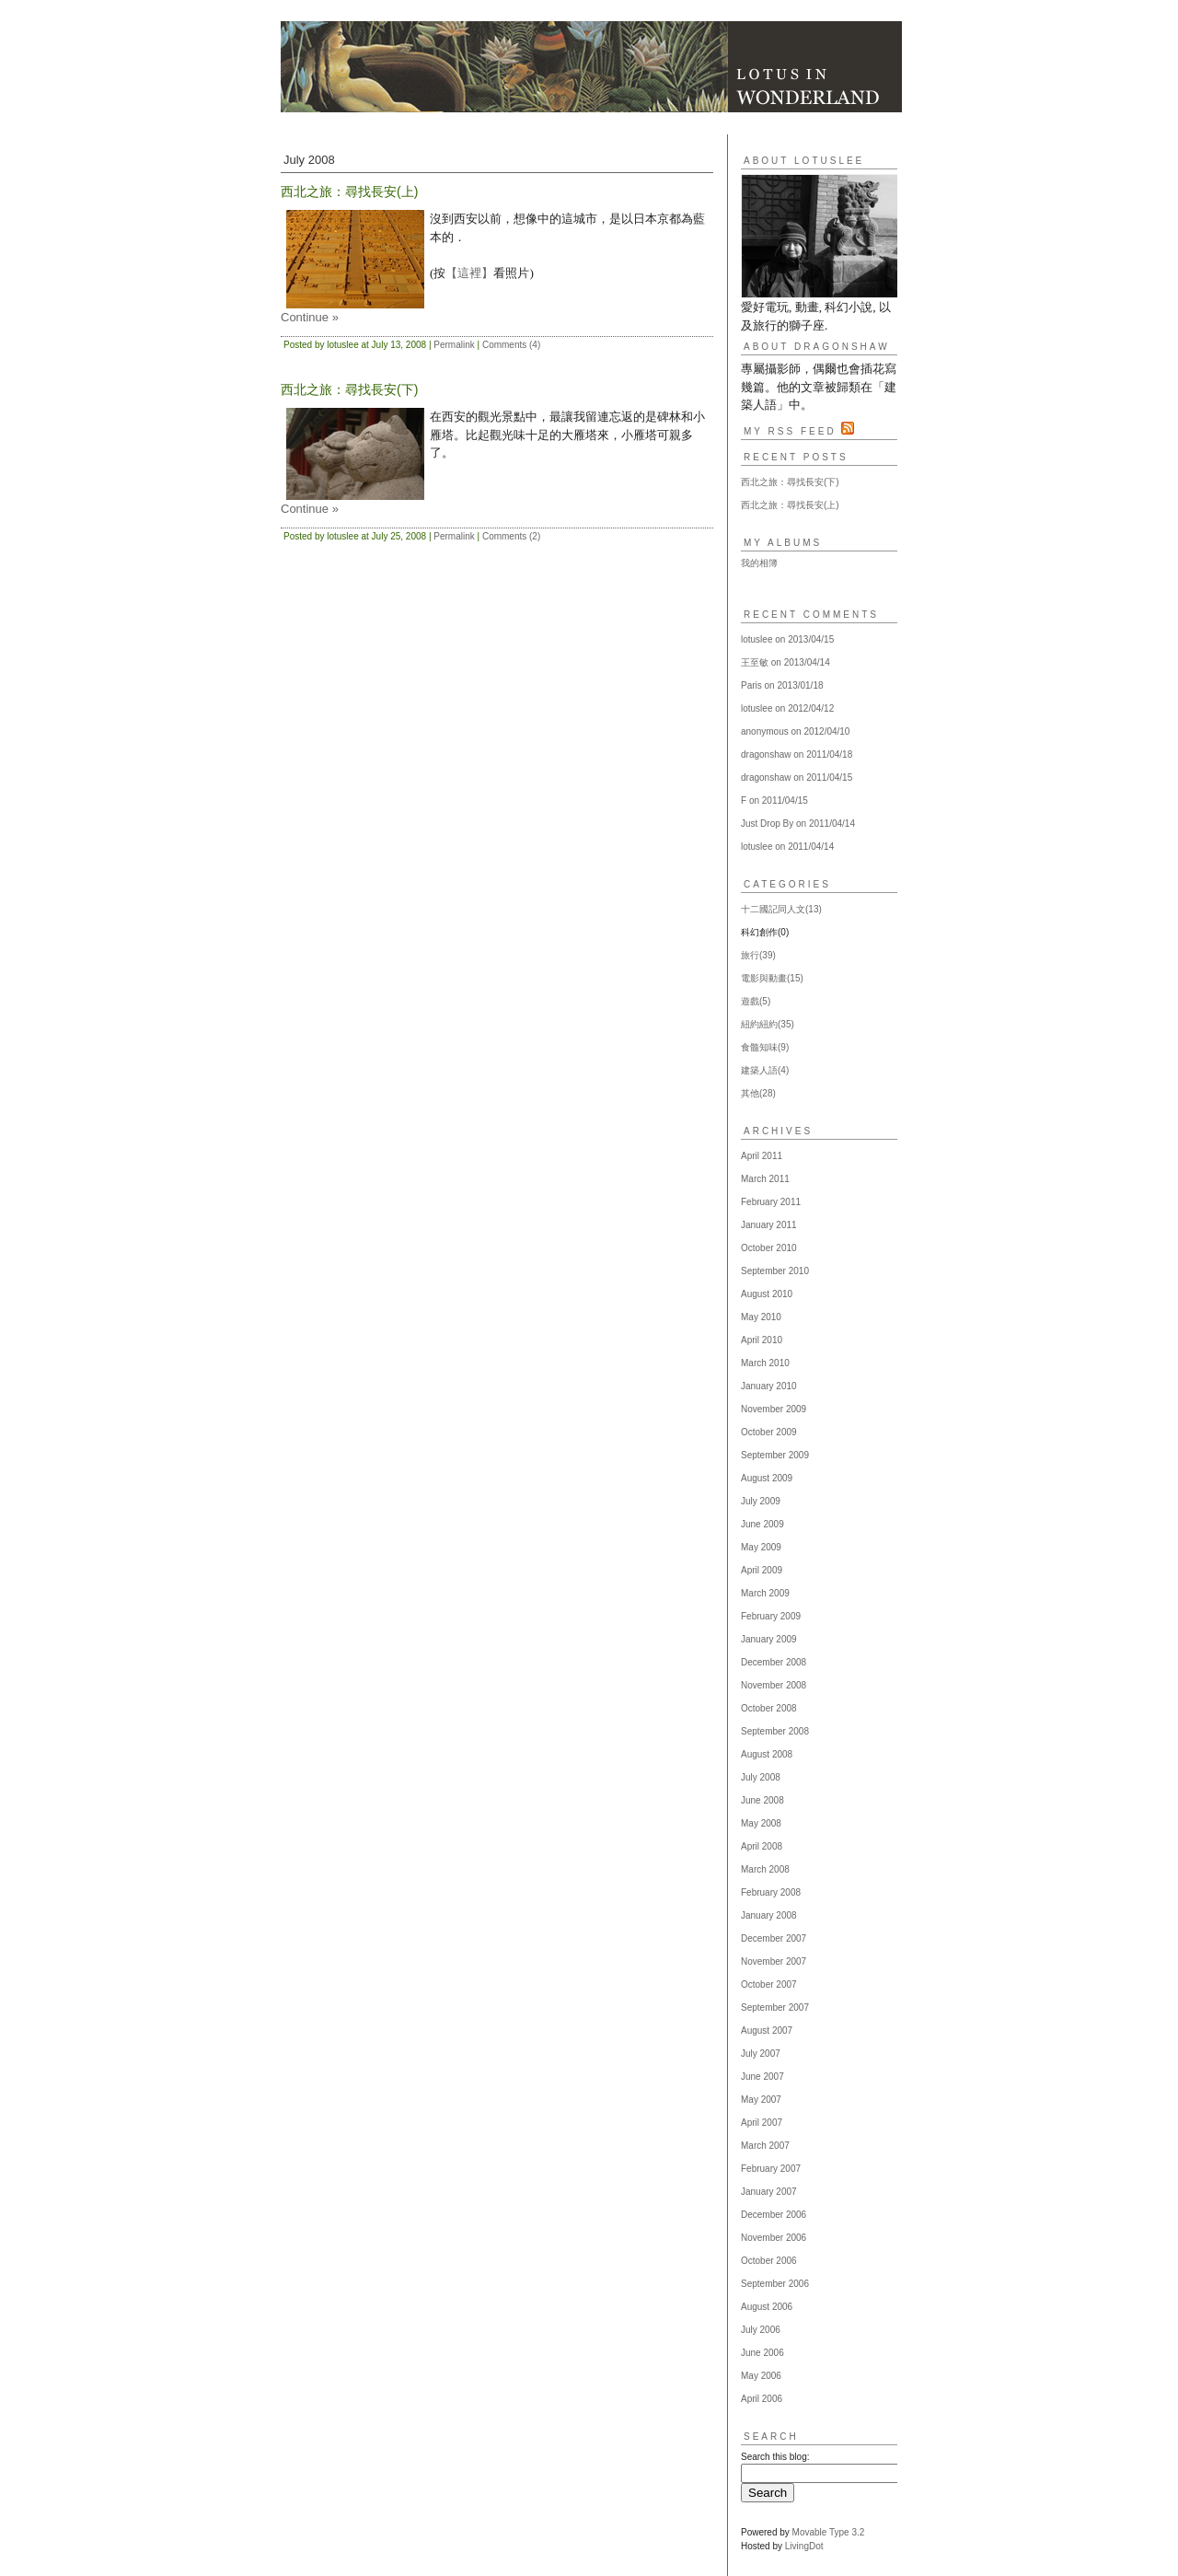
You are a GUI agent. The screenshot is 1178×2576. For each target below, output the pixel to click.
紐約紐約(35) (767, 1024)
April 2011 (761, 1156)
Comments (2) (511, 536)
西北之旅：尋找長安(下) (790, 482)
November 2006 (773, 2238)
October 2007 (769, 1984)
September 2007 (775, 2007)
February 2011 (771, 1202)
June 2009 (762, 1524)
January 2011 (769, 1225)
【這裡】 (469, 273)
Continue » (310, 317)
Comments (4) (511, 345)
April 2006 (761, 2399)
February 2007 (771, 2169)
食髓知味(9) (765, 1047)
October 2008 (769, 1708)
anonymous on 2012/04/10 (795, 731)
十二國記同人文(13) (781, 909)
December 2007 (773, 1938)
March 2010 (765, 1363)
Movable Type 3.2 (828, 2532)
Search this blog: (775, 2457)
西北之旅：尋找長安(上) (790, 505)
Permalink (453, 345)
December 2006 (773, 2215)
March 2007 (765, 2146)
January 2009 (769, 1639)
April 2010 (761, 1340)
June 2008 (762, 1800)
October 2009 (769, 1432)
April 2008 (761, 1846)
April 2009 (761, 1570)
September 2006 (775, 2284)
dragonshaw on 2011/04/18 (796, 754)
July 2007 (760, 2053)
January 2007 (769, 2192)
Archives (778, 1131)
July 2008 (760, 1777)
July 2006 (760, 2330)
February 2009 (771, 1616)
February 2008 (771, 1892)
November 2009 (773, 1409)
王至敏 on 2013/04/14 (785, 662)
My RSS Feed (799, 431)
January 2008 (769, 1915)
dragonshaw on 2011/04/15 (796, 777)
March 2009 (765, 1593)
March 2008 (765, 1869)
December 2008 (773, 1662)
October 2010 (769, 1248)
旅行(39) (758, 955)
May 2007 (761, 2099)
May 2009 (761, 1547)
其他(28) (758, 1093)
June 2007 (762, 2076)
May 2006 (761, 2376)
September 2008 (775, 1731)
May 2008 (761, 1823)
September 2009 (775, 1455)
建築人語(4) (765, 1070)
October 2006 (769, 2261)
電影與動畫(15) (772, 978)
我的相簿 (759, 563)
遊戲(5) (755, 1001)
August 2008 (766, 1754)
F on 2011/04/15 (774, 800)
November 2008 (773, 1685)
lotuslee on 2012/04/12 (787, 708)
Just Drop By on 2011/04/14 (798, 823)
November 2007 (773, 1961)
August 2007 (766, 2030)
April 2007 (761, 2123)
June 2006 (762, 2353)
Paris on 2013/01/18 (782, 685)
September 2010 (775, 1271)
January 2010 (769, 1386)
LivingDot (804, 2546)
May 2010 (761, 1317)
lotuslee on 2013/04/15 (787, 639)
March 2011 (765, 1179)
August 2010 (766, 1294)
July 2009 (760, 1501)
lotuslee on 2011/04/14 (787, 846)
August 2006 (766, 2307)
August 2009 (766, 1478)
